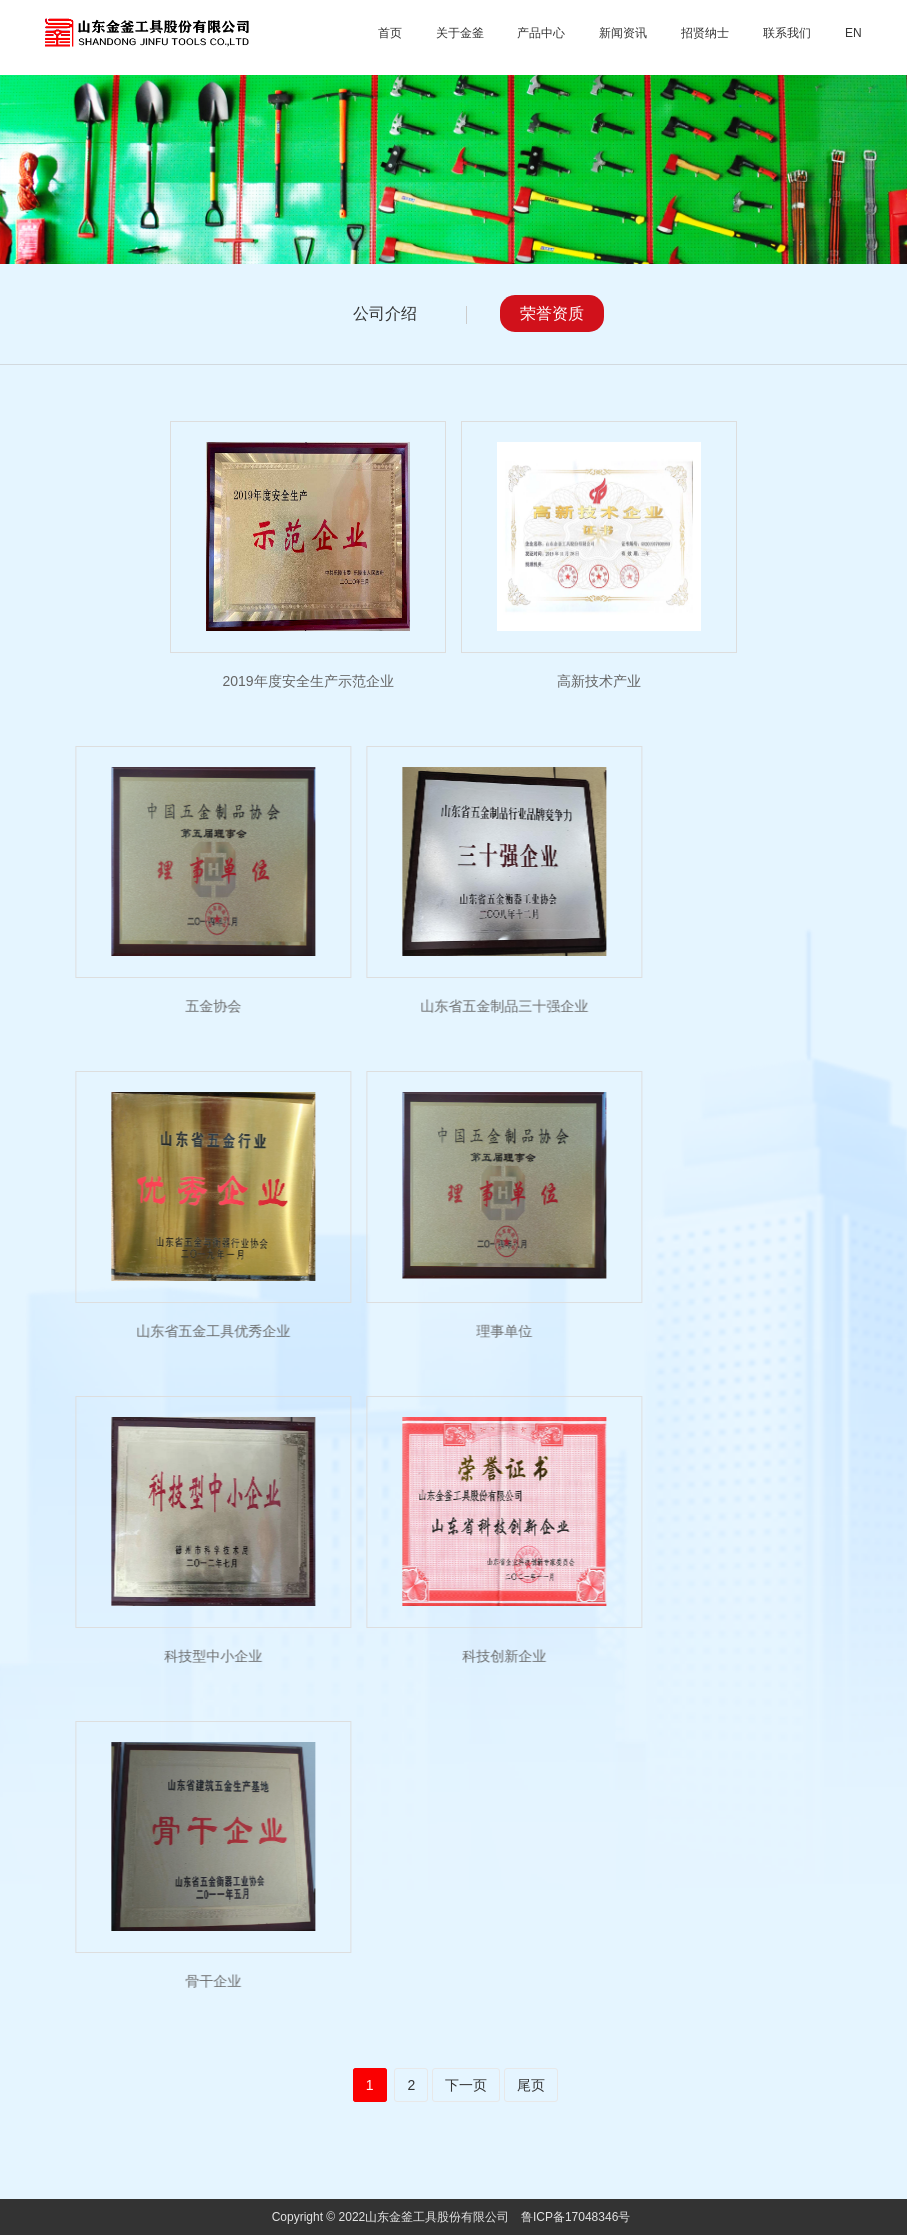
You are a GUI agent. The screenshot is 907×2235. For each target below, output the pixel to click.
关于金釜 (460, 33)
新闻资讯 (623, 33)
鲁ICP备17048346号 (575, 2217)
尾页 (531, 2085)
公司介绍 (385, 313)
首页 (390, 33)
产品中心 (541, 33)
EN (853, 33)
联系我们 (787, 33)
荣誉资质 (552, 313)
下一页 (466, 2085)
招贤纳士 (705, 33)
